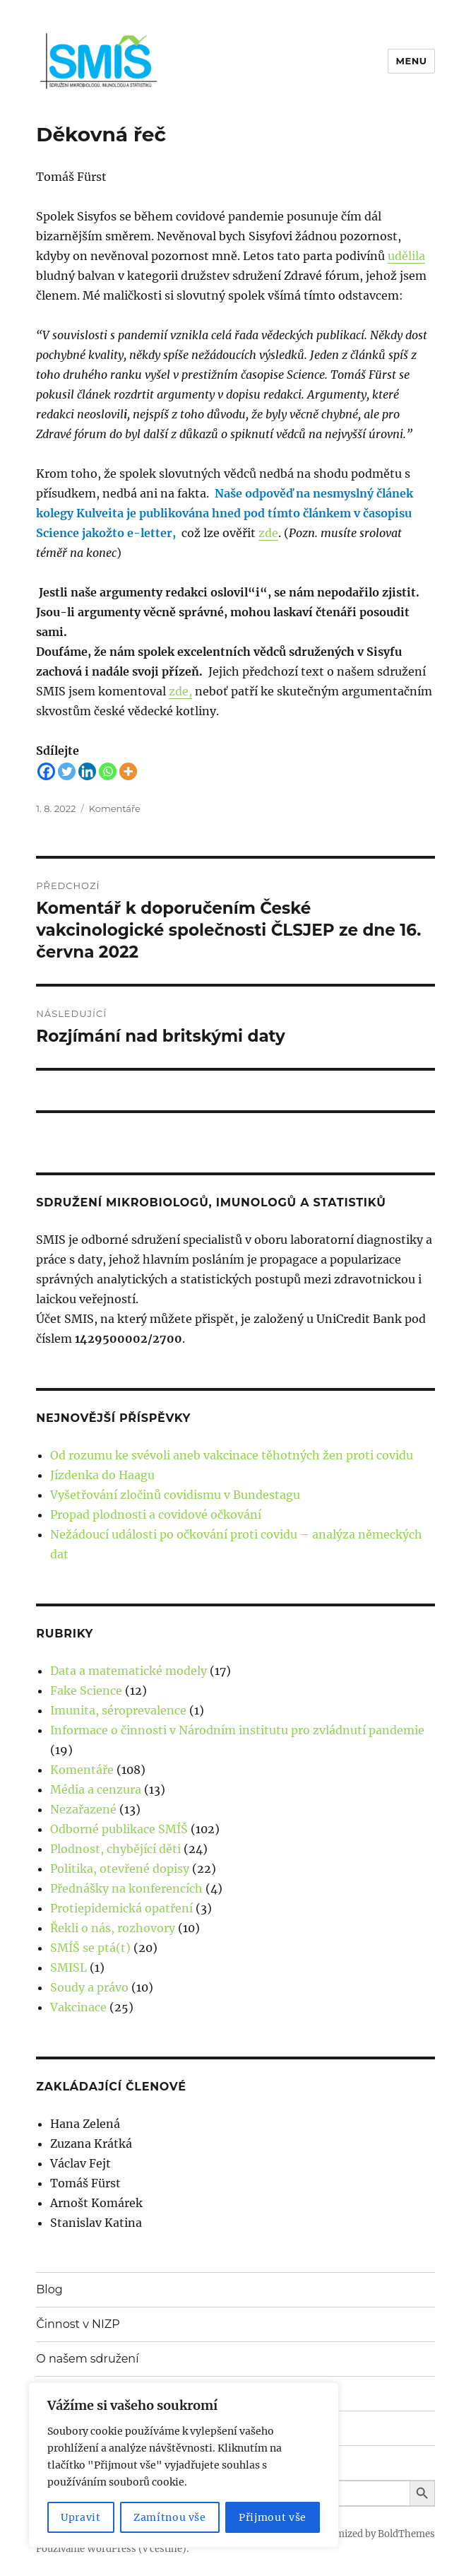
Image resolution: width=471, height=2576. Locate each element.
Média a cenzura (95, 1789)
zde (268, 533)
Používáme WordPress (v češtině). (112, 2549)
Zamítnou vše (169, 2517)
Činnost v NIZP (77, 2324)
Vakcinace (78, 2007)
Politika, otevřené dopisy (119, 1869)
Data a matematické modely (128, 1671)
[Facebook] (46, 771)
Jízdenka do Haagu (102, 1475)
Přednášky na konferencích (126, 1888)
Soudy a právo (89, 1987)
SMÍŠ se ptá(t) (90, 1948)
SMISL (68, 1967)
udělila (406, 256)
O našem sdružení (87, 2358)
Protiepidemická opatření (121, 1908)
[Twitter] (67, 771)
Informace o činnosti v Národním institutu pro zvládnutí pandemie (237, 1730)
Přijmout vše (272, 2517)
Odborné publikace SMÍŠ (119, 1829)
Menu (411, 60)
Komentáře (115, 808)
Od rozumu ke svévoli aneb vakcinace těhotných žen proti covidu (231, 1455)
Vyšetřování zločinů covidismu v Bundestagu (175, 1495)
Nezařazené (83, 1809)
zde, (180, 691)
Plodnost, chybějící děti (115, 1849)
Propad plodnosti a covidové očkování (155, 1514)
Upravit (81, 2517)
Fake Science (86, 1690)
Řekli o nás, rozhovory (112, 1928)
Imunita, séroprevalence (118, 1710)
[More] (128, 771)
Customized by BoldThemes (372, 2534)
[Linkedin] (87, 771)
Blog (49, 2289)
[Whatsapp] (108, 771)
